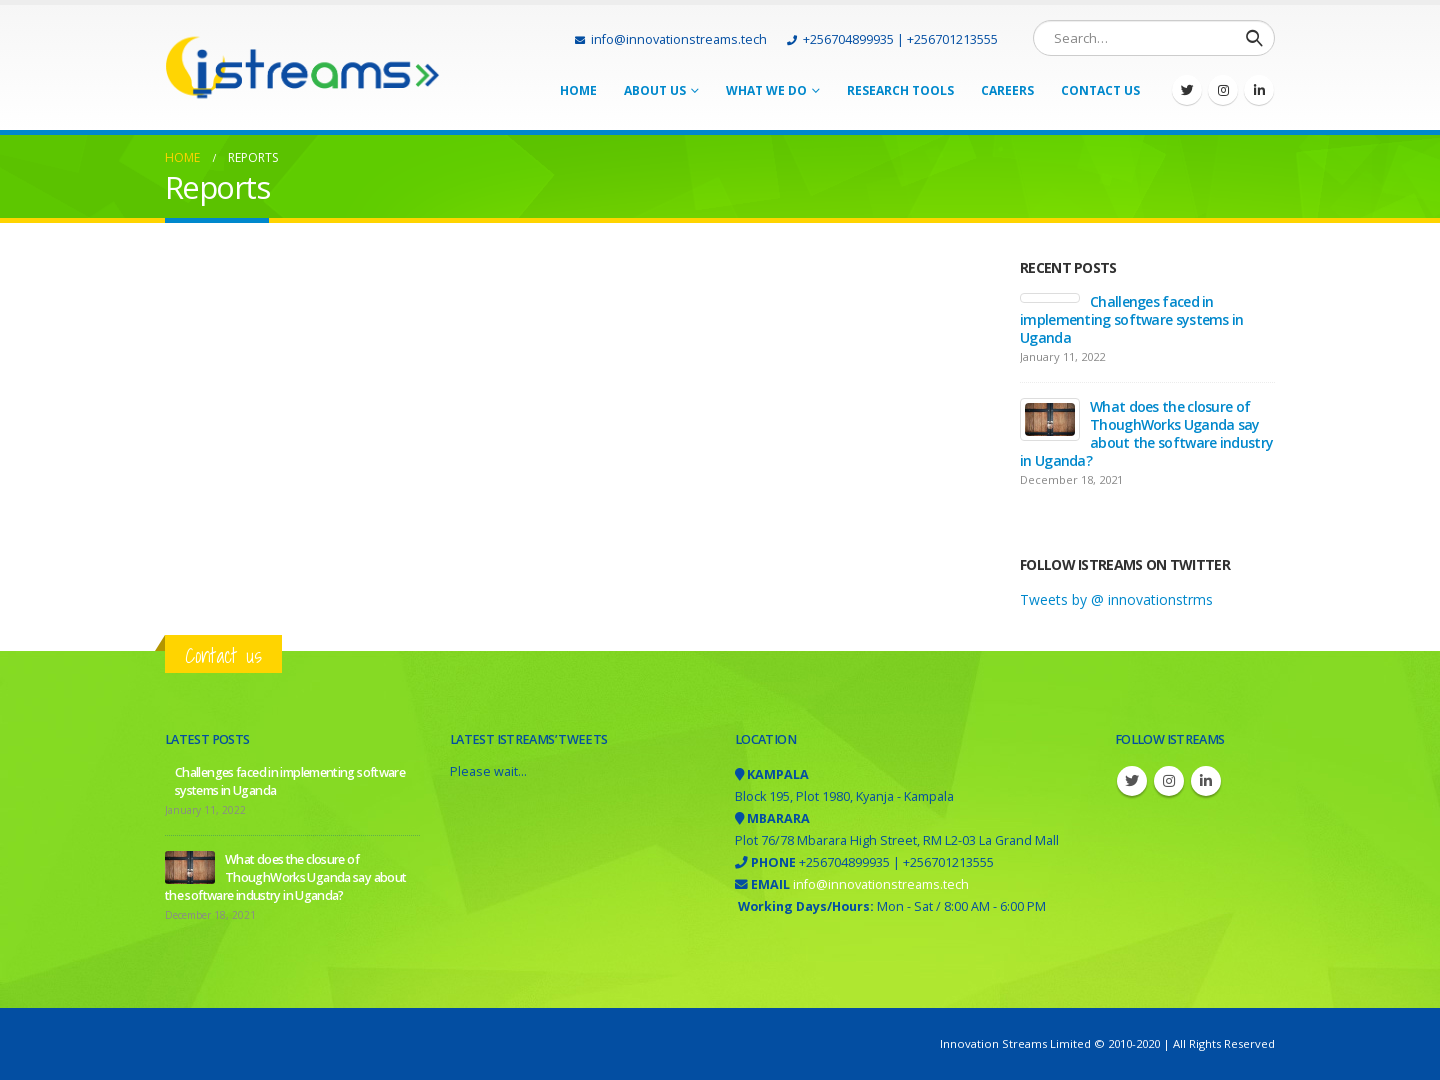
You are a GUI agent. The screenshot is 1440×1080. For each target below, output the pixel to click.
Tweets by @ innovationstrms (1116, 599)
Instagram (1169, 781)
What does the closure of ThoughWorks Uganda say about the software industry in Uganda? (1146, 433)
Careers (1007, 90)
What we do (766, 90)
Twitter (1132, 781)
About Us (655, 90)
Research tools (900, 90)
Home (578, 90)
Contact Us (1100, 90)
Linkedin (1206, 781)
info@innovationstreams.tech (671, 39)
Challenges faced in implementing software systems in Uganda (1132, 319)
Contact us (223, 655)
